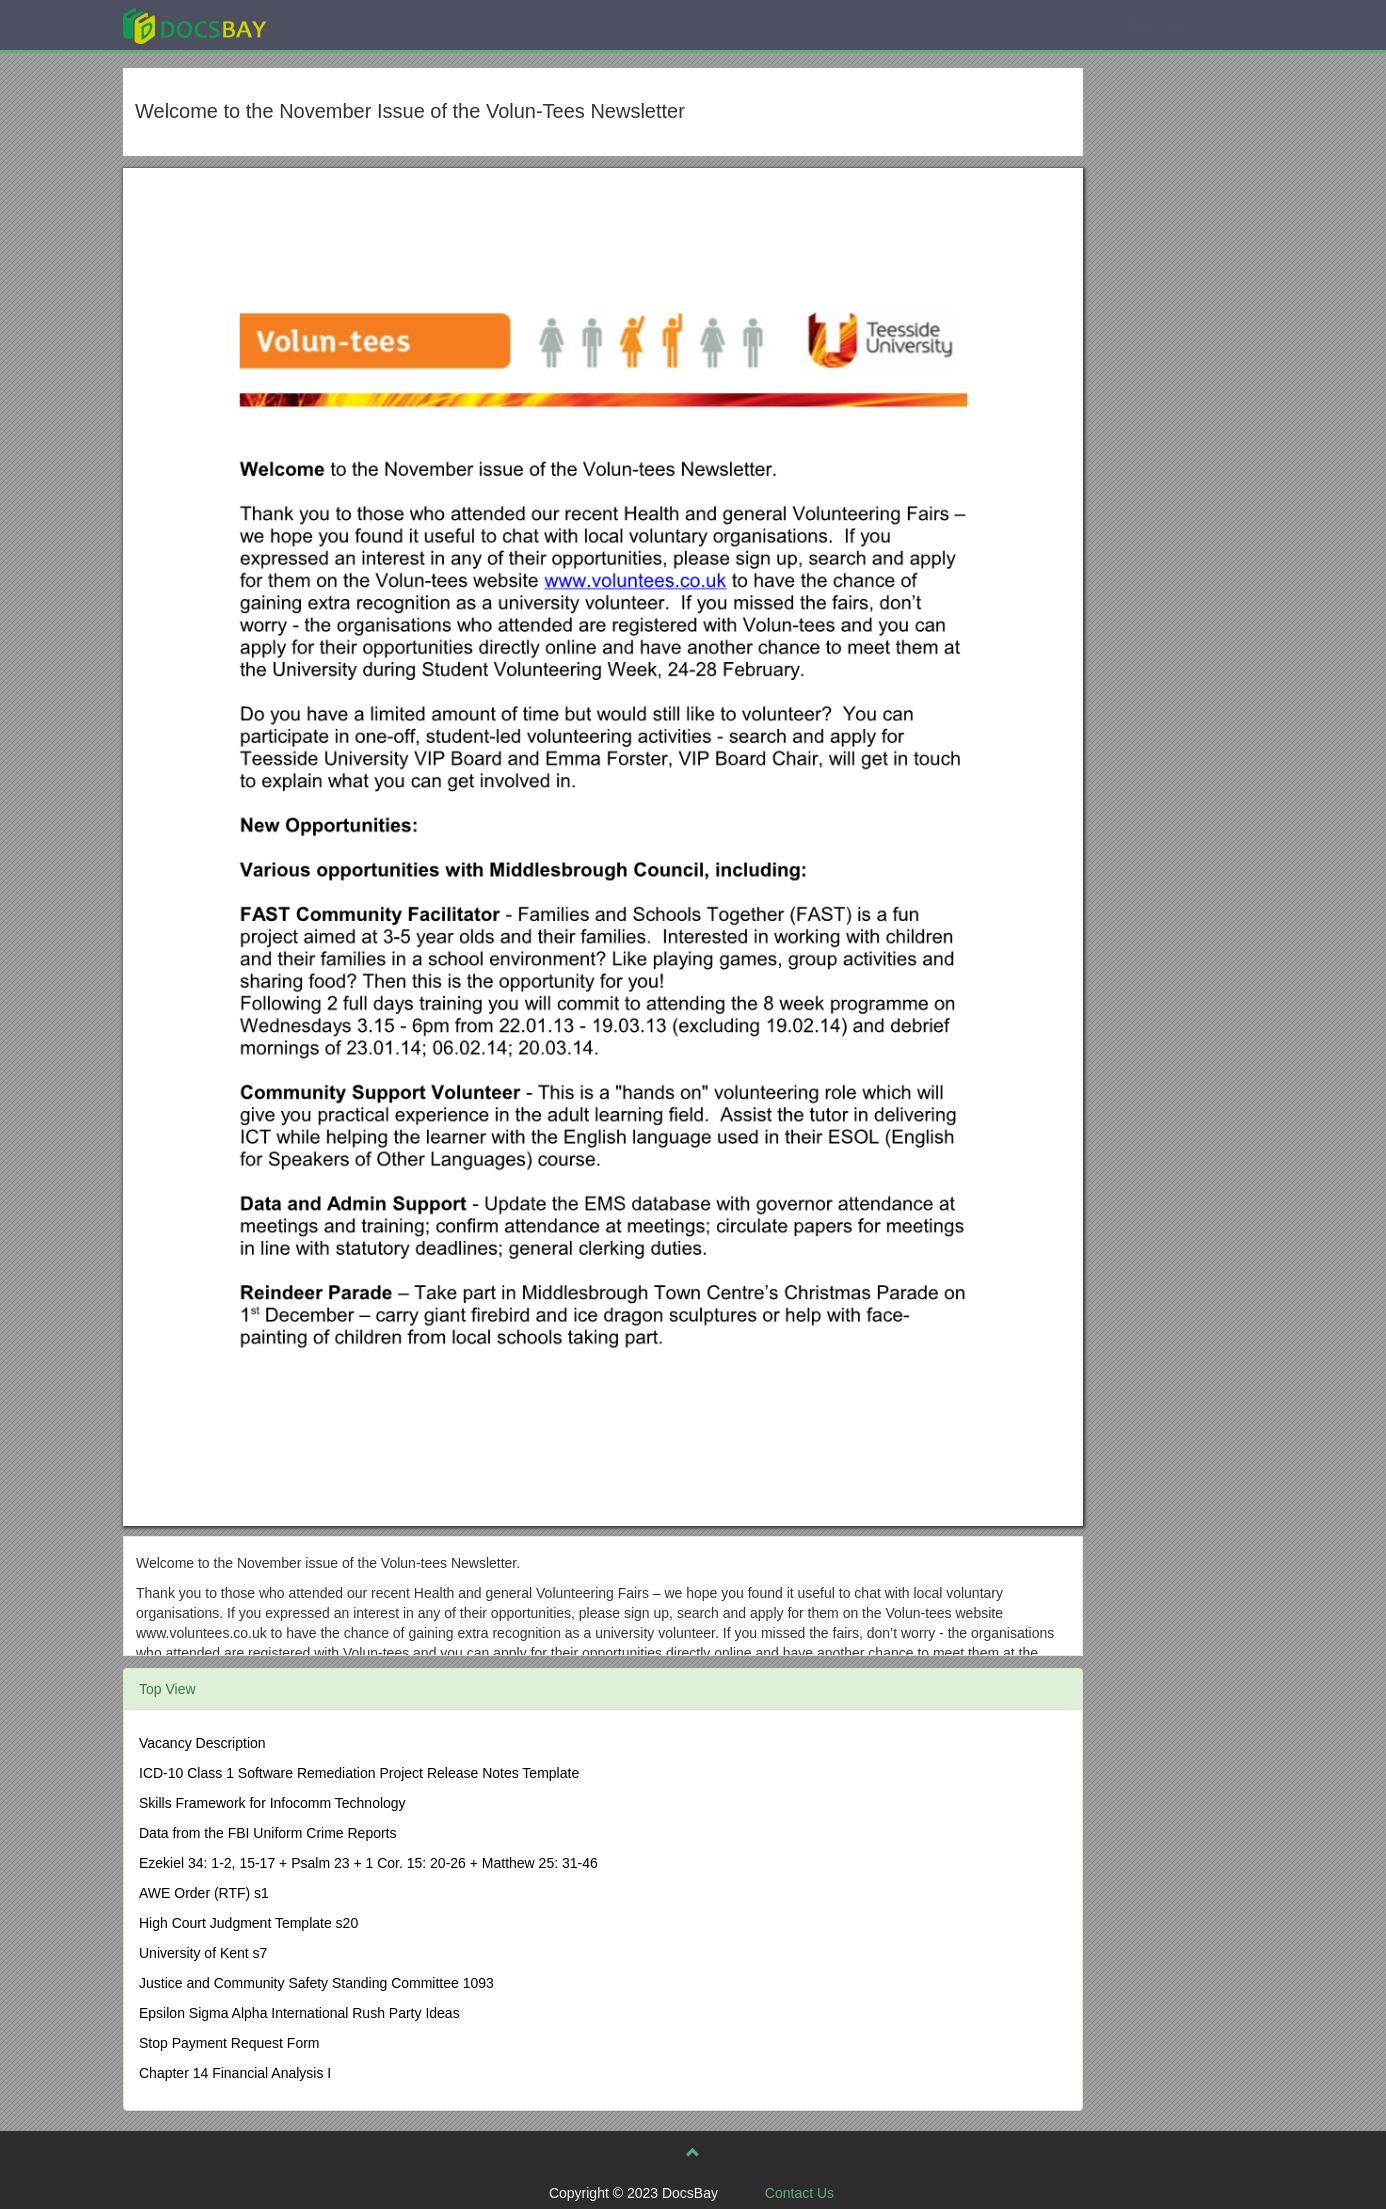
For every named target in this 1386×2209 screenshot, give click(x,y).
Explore (344, 24)
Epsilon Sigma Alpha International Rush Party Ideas (299, 2013)
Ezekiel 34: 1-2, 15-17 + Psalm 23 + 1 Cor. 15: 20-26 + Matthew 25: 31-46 (368, 1863)
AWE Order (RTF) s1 (204, 1893)
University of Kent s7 (203, 1953)
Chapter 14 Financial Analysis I (235, 2073)
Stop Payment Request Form (229, 2043)
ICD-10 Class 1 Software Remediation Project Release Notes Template (359, 1773)
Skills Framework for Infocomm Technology (272, 1803)
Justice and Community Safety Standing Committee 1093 (316, 1983)
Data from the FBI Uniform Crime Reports (268, 1833)
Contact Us (799, 2193)
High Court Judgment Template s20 (248, 1923)
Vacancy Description (202, 1743)
